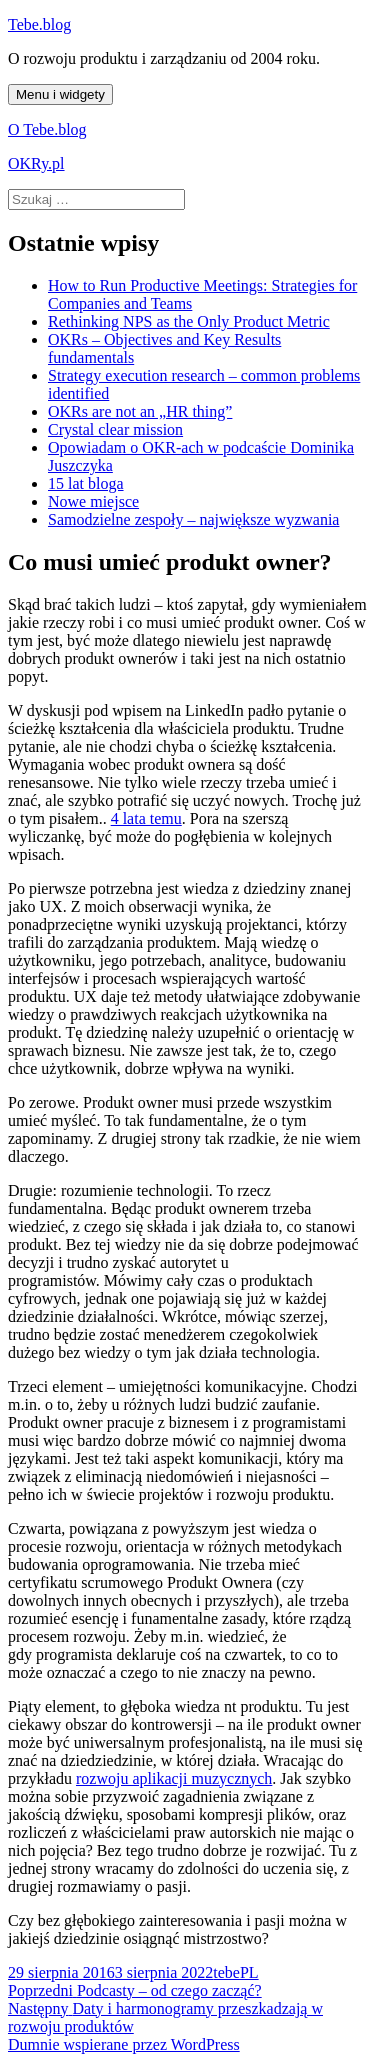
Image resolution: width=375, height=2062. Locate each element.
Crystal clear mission (115, 429)
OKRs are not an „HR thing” (140, 411)
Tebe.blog (39, 24)
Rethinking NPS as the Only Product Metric (189, 321)
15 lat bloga (86, 483)
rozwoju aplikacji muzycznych (174, 1778)
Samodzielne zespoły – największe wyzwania (193, 519)
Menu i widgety (60, 94)
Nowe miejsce (93, 501)
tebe (226, 1972)
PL (249, 1972)
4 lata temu (146, 818)
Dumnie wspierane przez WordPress (124, 2044)
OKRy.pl (36, 163)
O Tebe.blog (47, 129)
